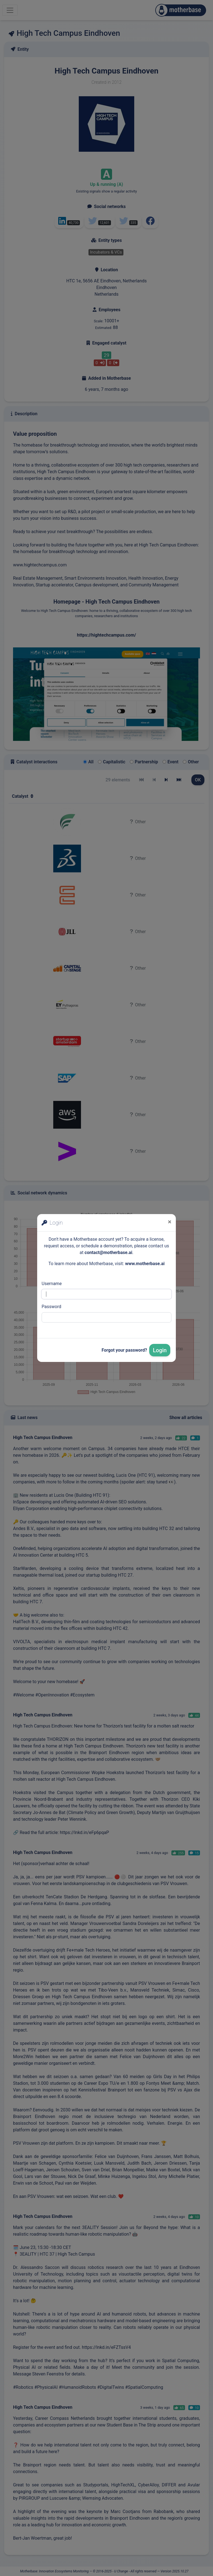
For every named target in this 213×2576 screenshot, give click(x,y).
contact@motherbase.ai (108, 1252)
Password (51, 1306)
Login (160, 1350)
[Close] (169, 1222)
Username (52, 1283)
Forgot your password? (124, 1350)
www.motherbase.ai (145, 1263)
